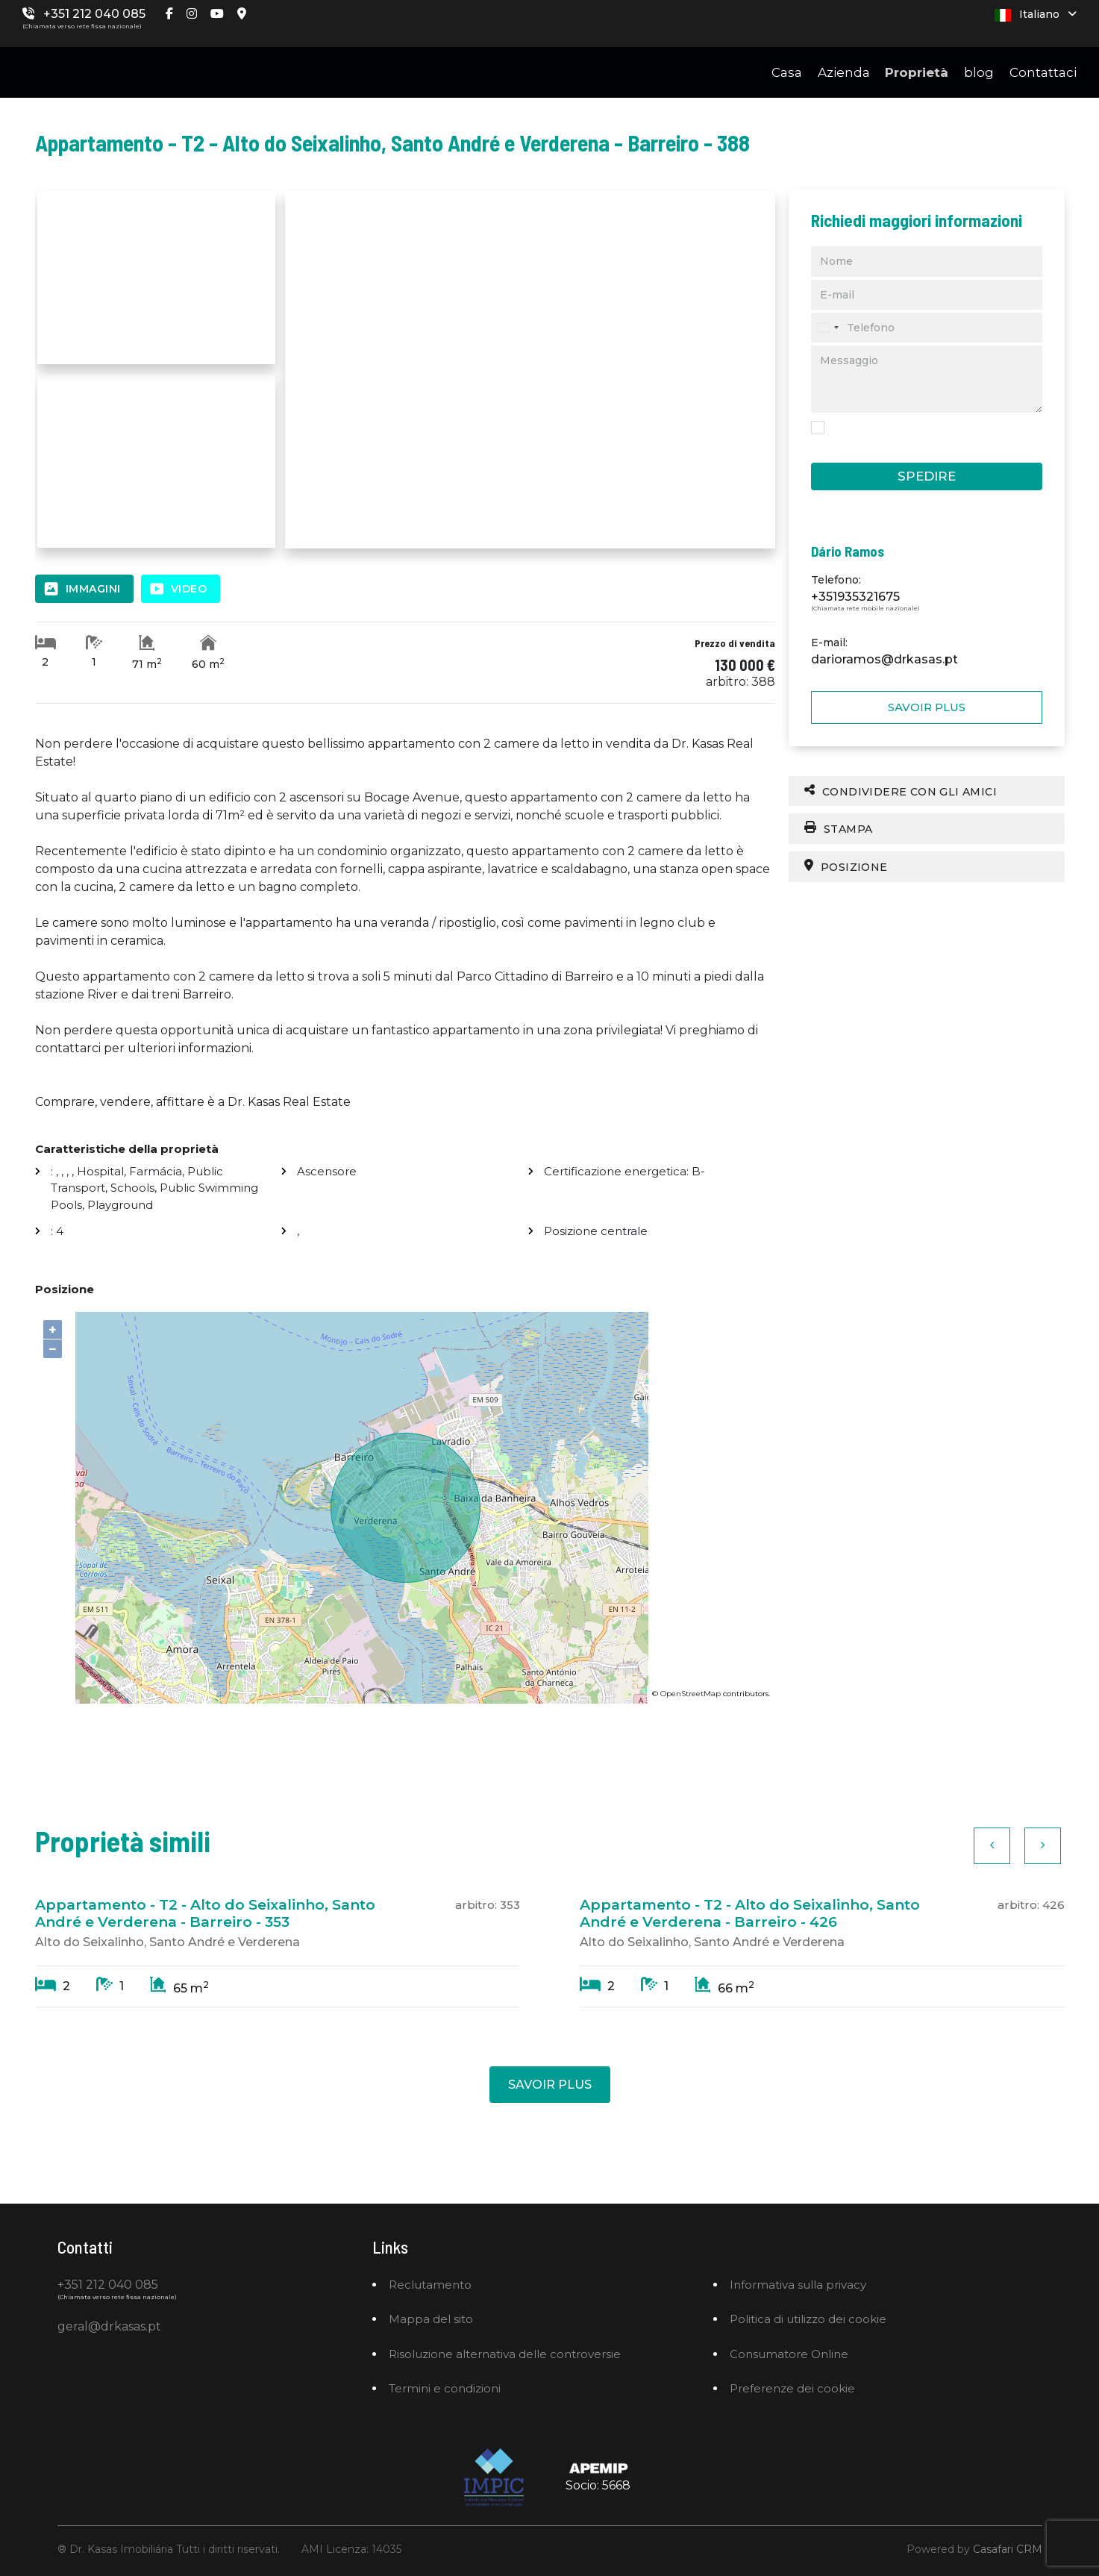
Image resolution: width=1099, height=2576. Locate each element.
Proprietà (916, 72)
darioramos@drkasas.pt (884, 659)
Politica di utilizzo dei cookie (808, 2319)
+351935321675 (855, 597)
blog (979, 72)
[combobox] (827, 327)
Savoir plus (926, 707)
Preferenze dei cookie (792, 2388)
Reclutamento (430, 2285)
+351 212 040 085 (94, 14)
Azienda (844, 72)
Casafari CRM (1007, 2549)
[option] (277, 1944)
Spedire (927, 476)
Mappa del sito (431, 2319)
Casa (786, 72)
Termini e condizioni (445, 2388)
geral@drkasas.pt (109, 2326)
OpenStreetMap (690, 1693)
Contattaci (1043, 72)
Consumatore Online (789, 2354)
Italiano (1036, 14)
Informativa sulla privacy (798, 2285)
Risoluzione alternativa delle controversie (505, 2354)
